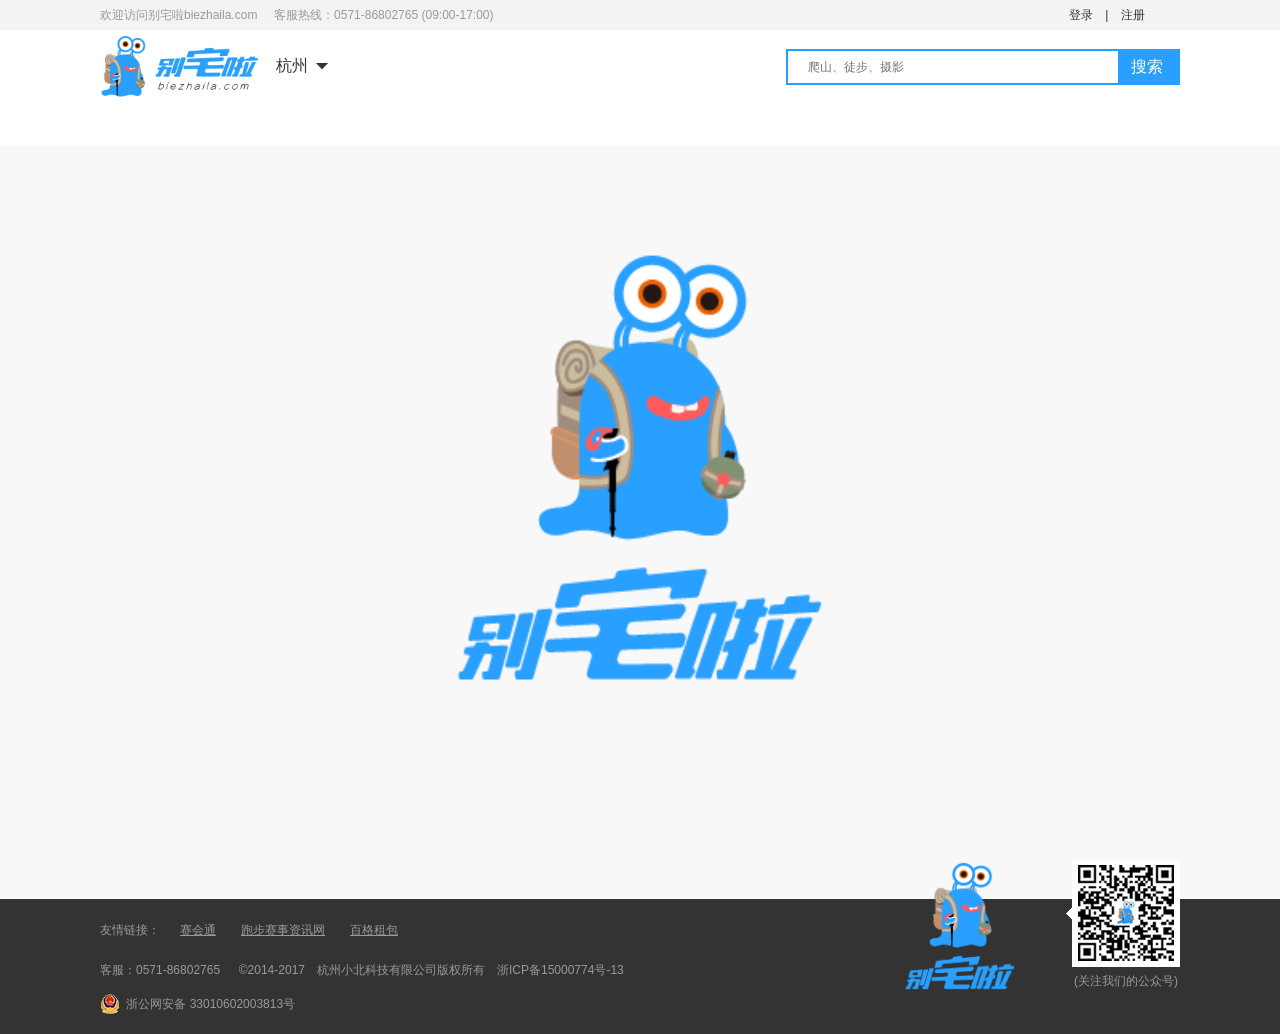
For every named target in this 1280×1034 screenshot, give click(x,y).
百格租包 (374, 930)
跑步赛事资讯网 (283, 930)
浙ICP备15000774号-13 (560, 970)
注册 (1133, 15)
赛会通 (198, 930)
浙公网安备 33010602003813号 (210, 1004)
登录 (1081, 15)
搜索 (1147, 66)
